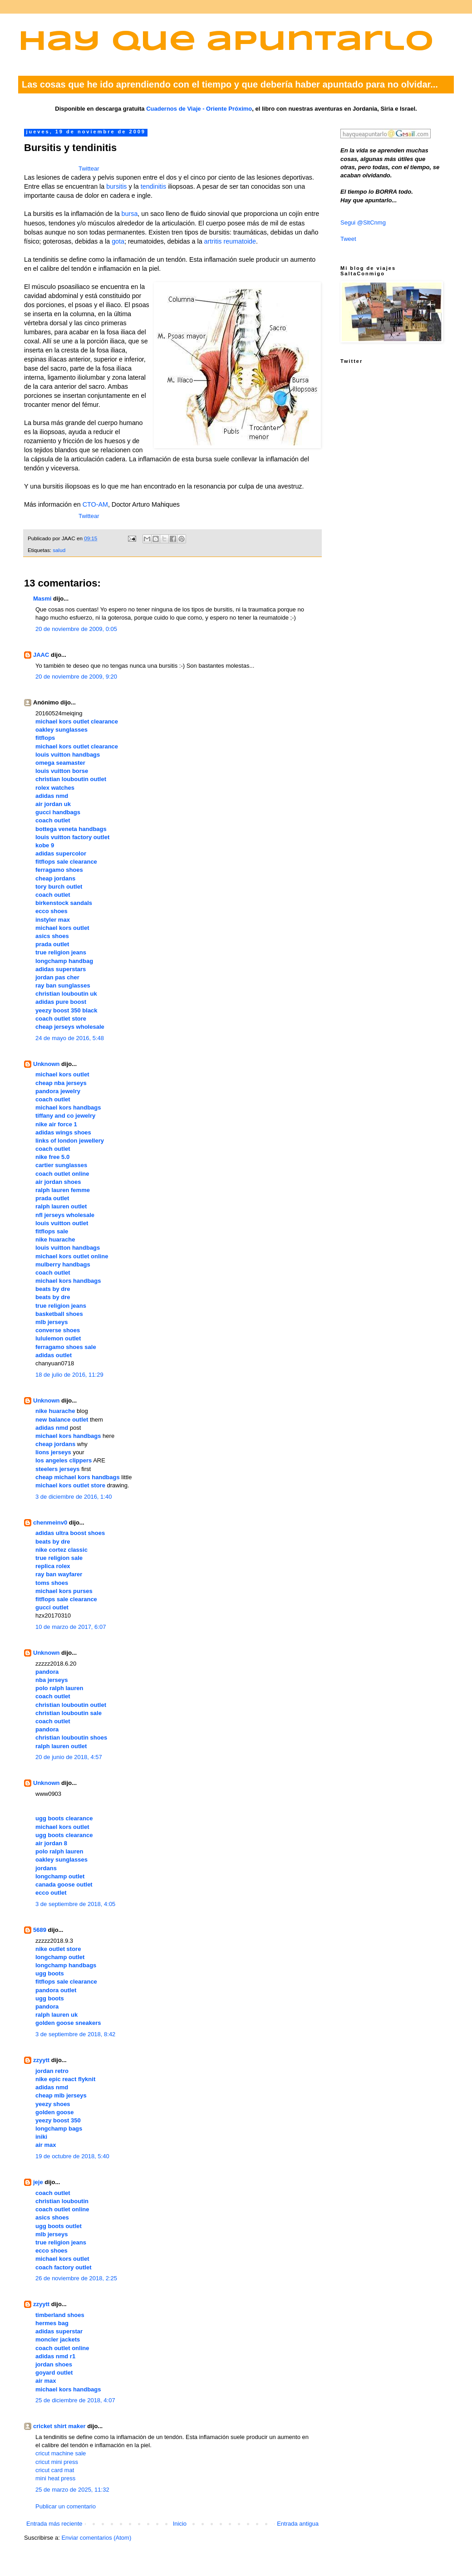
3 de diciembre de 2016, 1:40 (73, 1496)
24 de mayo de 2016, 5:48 (69, 1038)
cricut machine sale (60, 2453)
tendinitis (153, 186)
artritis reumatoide (230, 241)
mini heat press (55, 2478)
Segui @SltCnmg (363, 222)
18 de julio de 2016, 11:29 (69, 1374)
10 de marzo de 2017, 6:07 (70, 1626)
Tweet (348, 238)
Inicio (180, 2523)
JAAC (41, 654)
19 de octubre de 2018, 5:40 (72, 2156)
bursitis (116, 186)
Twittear (89, 168)
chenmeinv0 (50, 1522)
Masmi (42, 598)
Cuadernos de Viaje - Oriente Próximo (199, 108)
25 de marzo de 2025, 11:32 (72, 2489)
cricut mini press (56, 2462)
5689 (39, 1929)
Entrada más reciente (54, 2523)
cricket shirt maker (59, 2426)
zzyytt (41, 2060)
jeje (38, 2182)
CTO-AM (95, 504)
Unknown (46, 1064)
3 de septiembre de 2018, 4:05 (75, 1904)
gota (118, 241)
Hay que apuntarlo (226, 42)
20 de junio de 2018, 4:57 (68, 1757)
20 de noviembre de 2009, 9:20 (76, 676)
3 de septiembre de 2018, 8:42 (75, 2034)
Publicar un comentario (65, 2506)
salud (59, 550)
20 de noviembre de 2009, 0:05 (76, 629)
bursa (130, 213)
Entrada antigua (298, 2523)
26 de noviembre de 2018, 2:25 (76, 2278)
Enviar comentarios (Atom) (96, 2537)
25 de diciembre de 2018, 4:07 (75, 2400)
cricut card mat (54, 2470)
